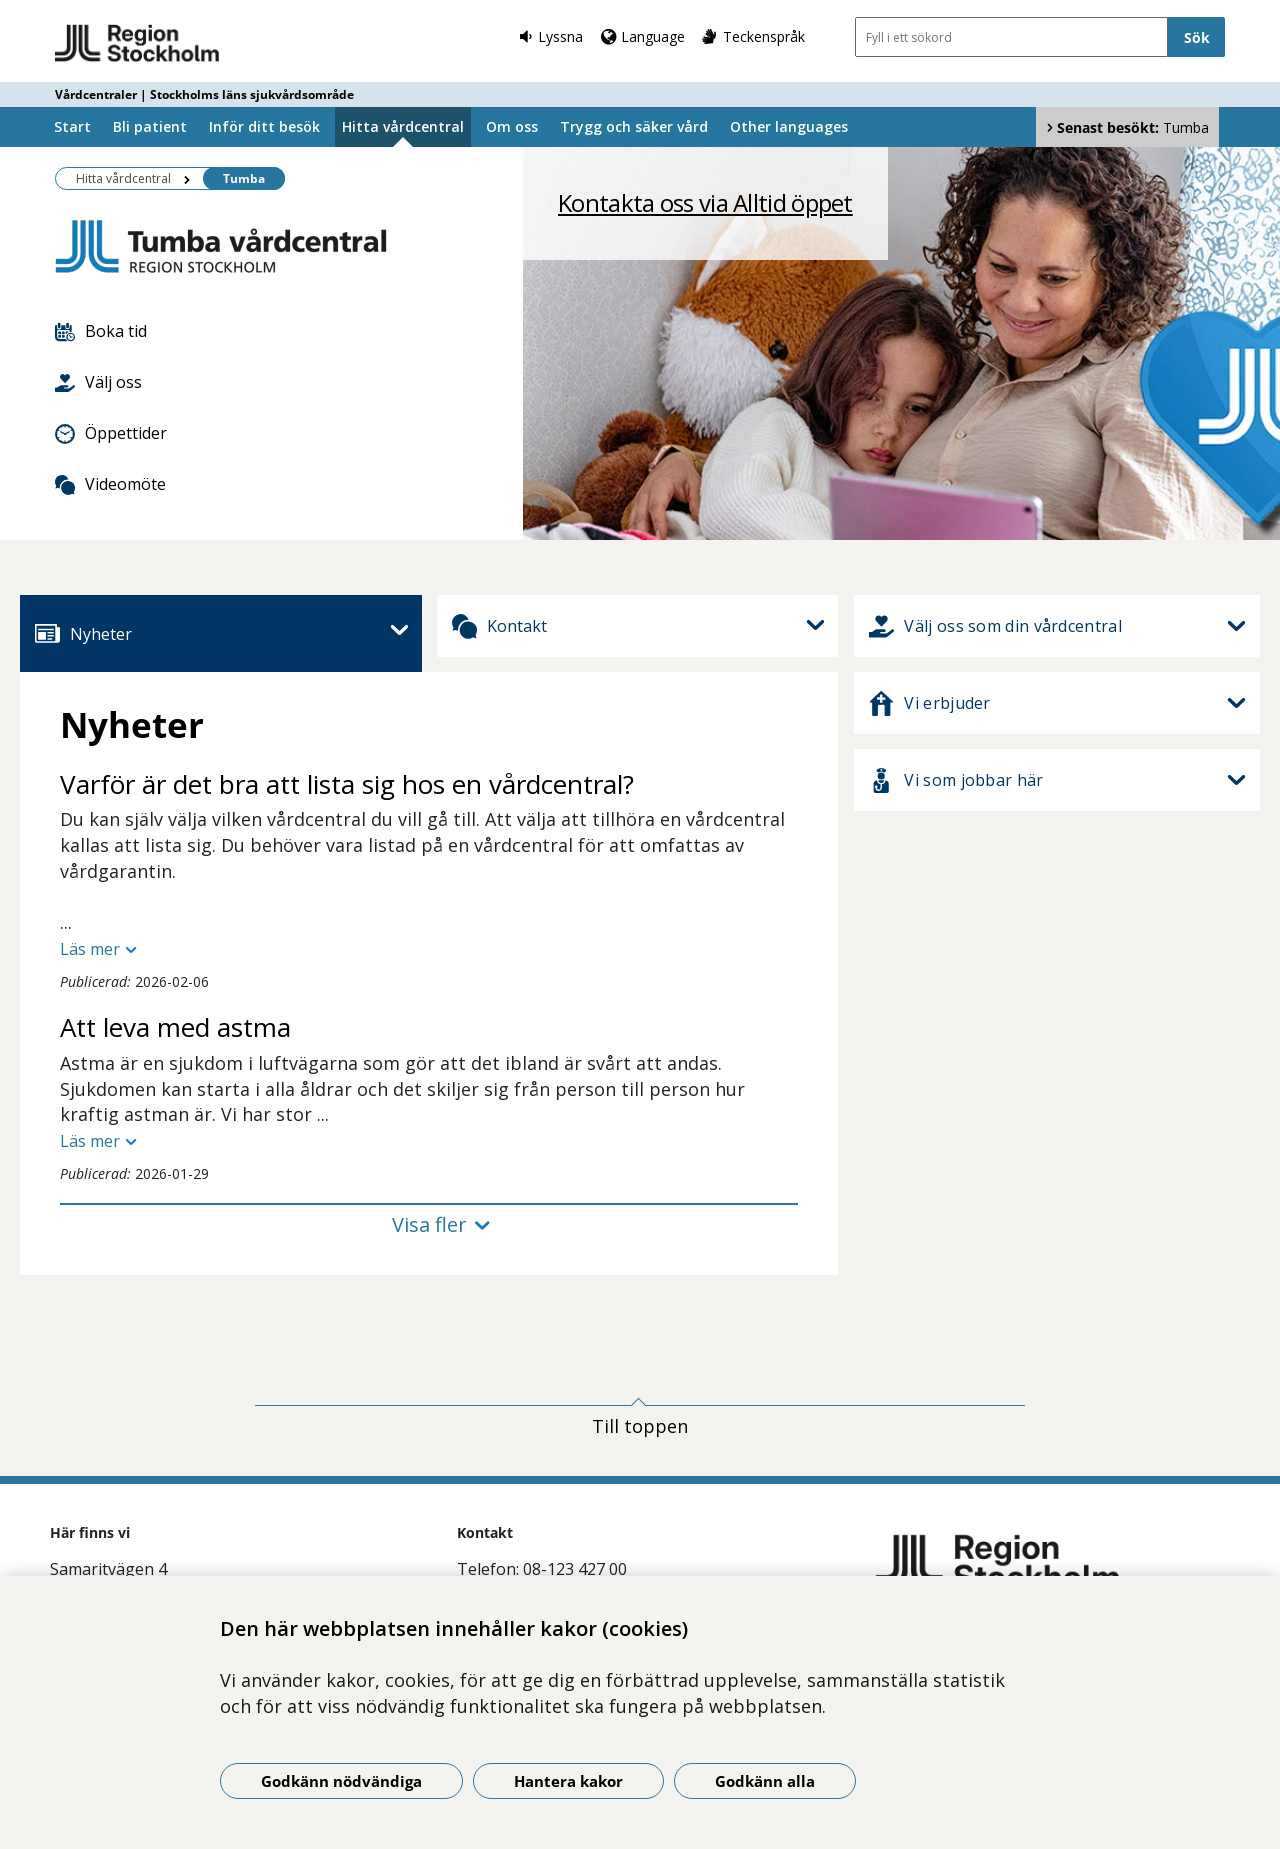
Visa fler (429, 1224)
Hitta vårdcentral (403, 126)
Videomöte (110, 484)
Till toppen (640, 1426)
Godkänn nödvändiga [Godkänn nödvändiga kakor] (341, 1781)
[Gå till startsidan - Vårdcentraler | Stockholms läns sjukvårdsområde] (137, 44)
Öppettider (111, 433)
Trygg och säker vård (634, 126)
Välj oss (98, 382)
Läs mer (90, 949)
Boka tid (101, 331)
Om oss (512, 126)
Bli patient (150, 126)
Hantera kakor (568, 1781)
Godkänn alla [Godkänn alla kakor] (765, 1781)
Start (72, 126)
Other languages (789, 126)
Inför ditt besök (264, 126)
